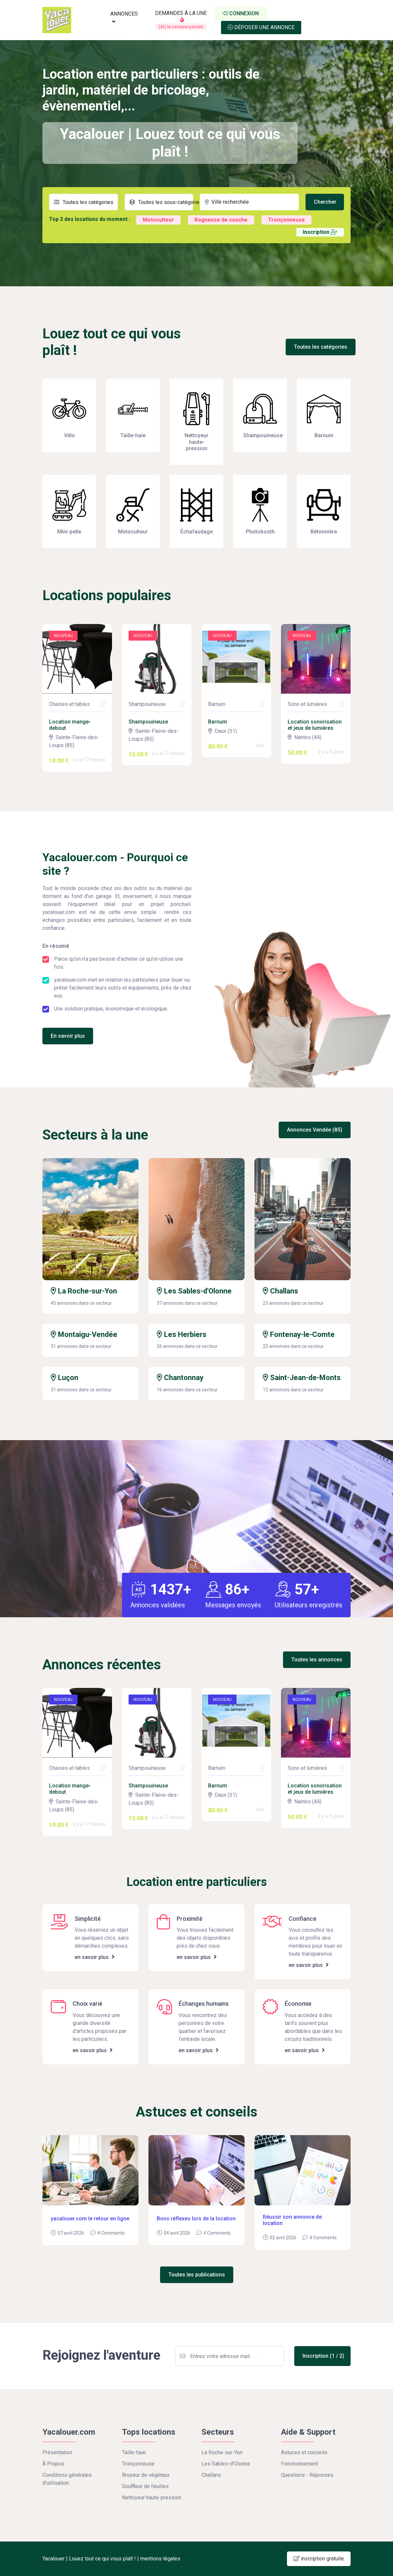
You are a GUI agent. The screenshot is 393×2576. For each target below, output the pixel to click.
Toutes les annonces (316, 1659)
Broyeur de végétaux (146, 2475)
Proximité (189, 1918)
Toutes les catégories (320, 347)
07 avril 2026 (71, 2233)
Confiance (302, 1918)
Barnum (217, 722)
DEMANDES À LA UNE (181, 20)
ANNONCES (124, 17)
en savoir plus (95, 1957)
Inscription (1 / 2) (323, 2356)
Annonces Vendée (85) (314, 1130)
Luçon (64, 1377)
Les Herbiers (181, 1334)
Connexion (241, 13)
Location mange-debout (70, 725)
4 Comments (111, 2233)
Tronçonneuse (286, 220)
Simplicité (88, 1918)
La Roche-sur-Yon (84, 1291)
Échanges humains (204, 2003)
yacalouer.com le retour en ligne (90, 2218)
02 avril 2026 (283, 2237)
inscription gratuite (319, 2558)
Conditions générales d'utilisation (67, 2479)
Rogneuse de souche (221, 220)
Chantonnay (180, 1377)
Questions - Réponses (307, 2475)
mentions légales (160, 2558)
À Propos (53, 2464)
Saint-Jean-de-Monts (302, 1377)
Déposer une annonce (261, 27)
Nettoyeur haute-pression (151, 2497)
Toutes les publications (196, 2274)
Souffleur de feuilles (145, 2486)
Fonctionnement (299, 2464)
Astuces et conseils (304, 2452)
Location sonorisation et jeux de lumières (315, 725)
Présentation (57, 2452)
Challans (280, 1291)
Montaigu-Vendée (84, 1334)
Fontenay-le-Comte (299, 1334)
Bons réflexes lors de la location (196, 2218)
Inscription (320, 232)
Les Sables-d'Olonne (194, 1291)
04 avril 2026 (177, 2233)
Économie (298, 2003)
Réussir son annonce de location (292, 2220)
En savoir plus (68, 1036)
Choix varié (87, 2003)
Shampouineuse (148, 722)
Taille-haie (134, 2452)
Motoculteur (158, 220)
